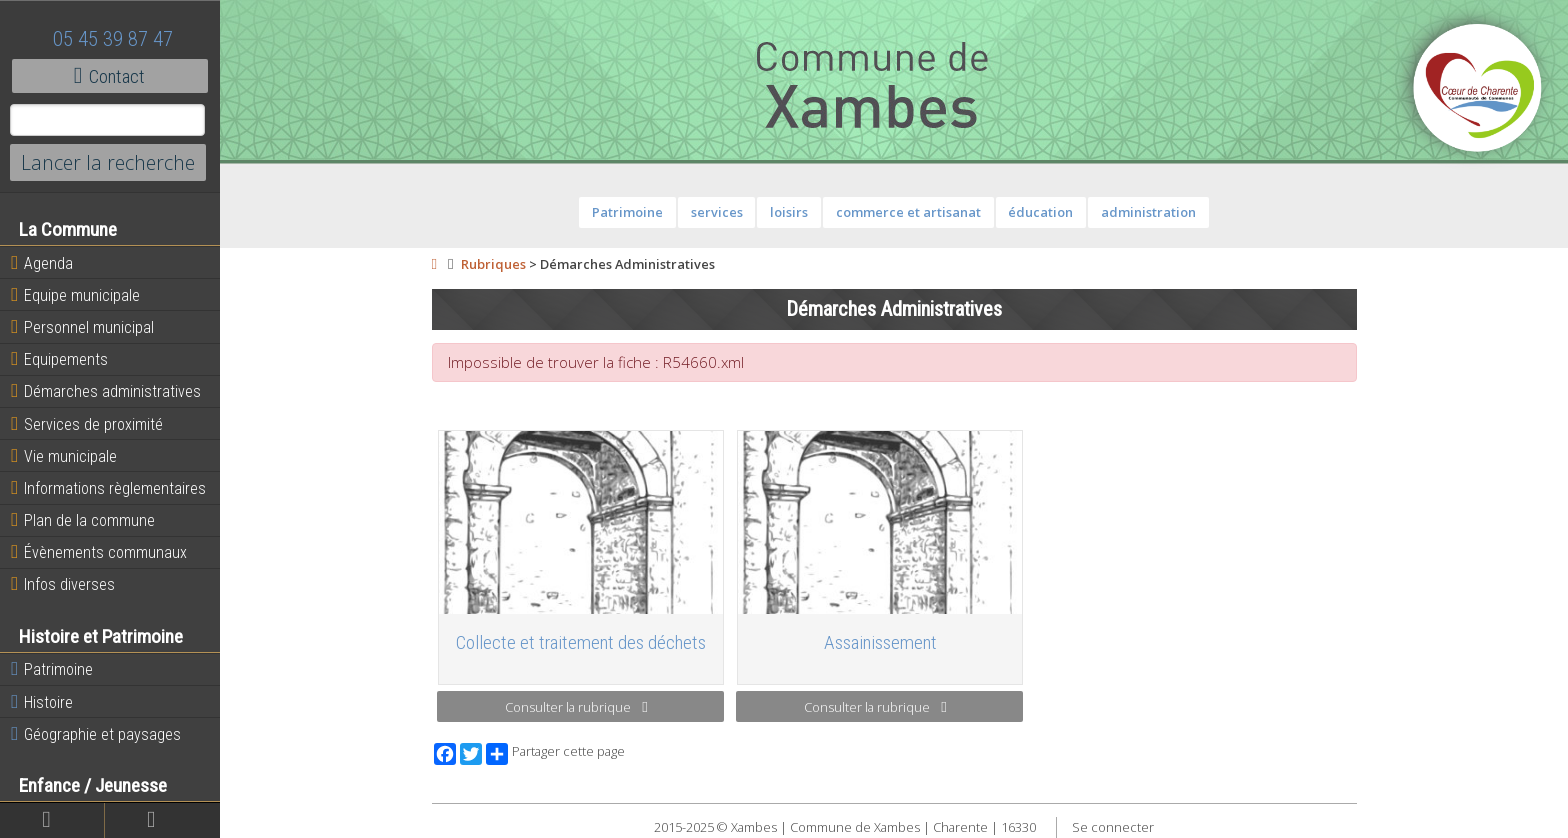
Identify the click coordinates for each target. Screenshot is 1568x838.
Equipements (59, 359)
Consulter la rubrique (576, 707)
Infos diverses (63, 584)
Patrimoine (52, 669)
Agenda (42, 263)
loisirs (789, 212)
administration (1148, 212)
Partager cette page (555, 754)
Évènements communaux (99, 552)
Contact (109, 76)
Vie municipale (64, 456)
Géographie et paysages (96, 734)
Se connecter (1113, 827)
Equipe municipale (75, 295)
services (717, 212)
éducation (1040, 212)
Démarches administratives (106, 391)
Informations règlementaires (108, 488)
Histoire (42, 702)
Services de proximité (87, 424)
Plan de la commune (83, 520)
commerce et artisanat (908, 212)
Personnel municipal (82, 327)
